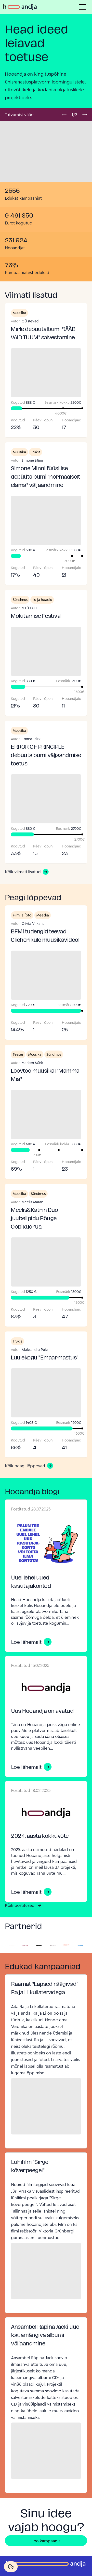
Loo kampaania (46, 2540)
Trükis (35, 452)
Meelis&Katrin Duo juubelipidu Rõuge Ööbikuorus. (34, 1219)
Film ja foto (22, 915)
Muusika (19, 312)
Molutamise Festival (36, 616)
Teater (18, 1054)
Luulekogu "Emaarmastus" (45, 1358)
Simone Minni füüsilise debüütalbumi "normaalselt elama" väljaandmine (45, 477)
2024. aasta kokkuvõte (40, 1836)
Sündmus (20, 599)
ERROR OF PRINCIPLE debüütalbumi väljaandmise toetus (46, 756)
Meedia (42, 915)
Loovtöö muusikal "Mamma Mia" (45, 1075)
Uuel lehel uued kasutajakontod (31, 1582)
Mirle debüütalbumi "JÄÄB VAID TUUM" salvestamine (43, 334)
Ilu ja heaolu (42, 599)
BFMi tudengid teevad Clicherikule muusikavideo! (45, 936)
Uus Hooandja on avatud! (43, 1711)
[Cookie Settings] (11, 2566)
